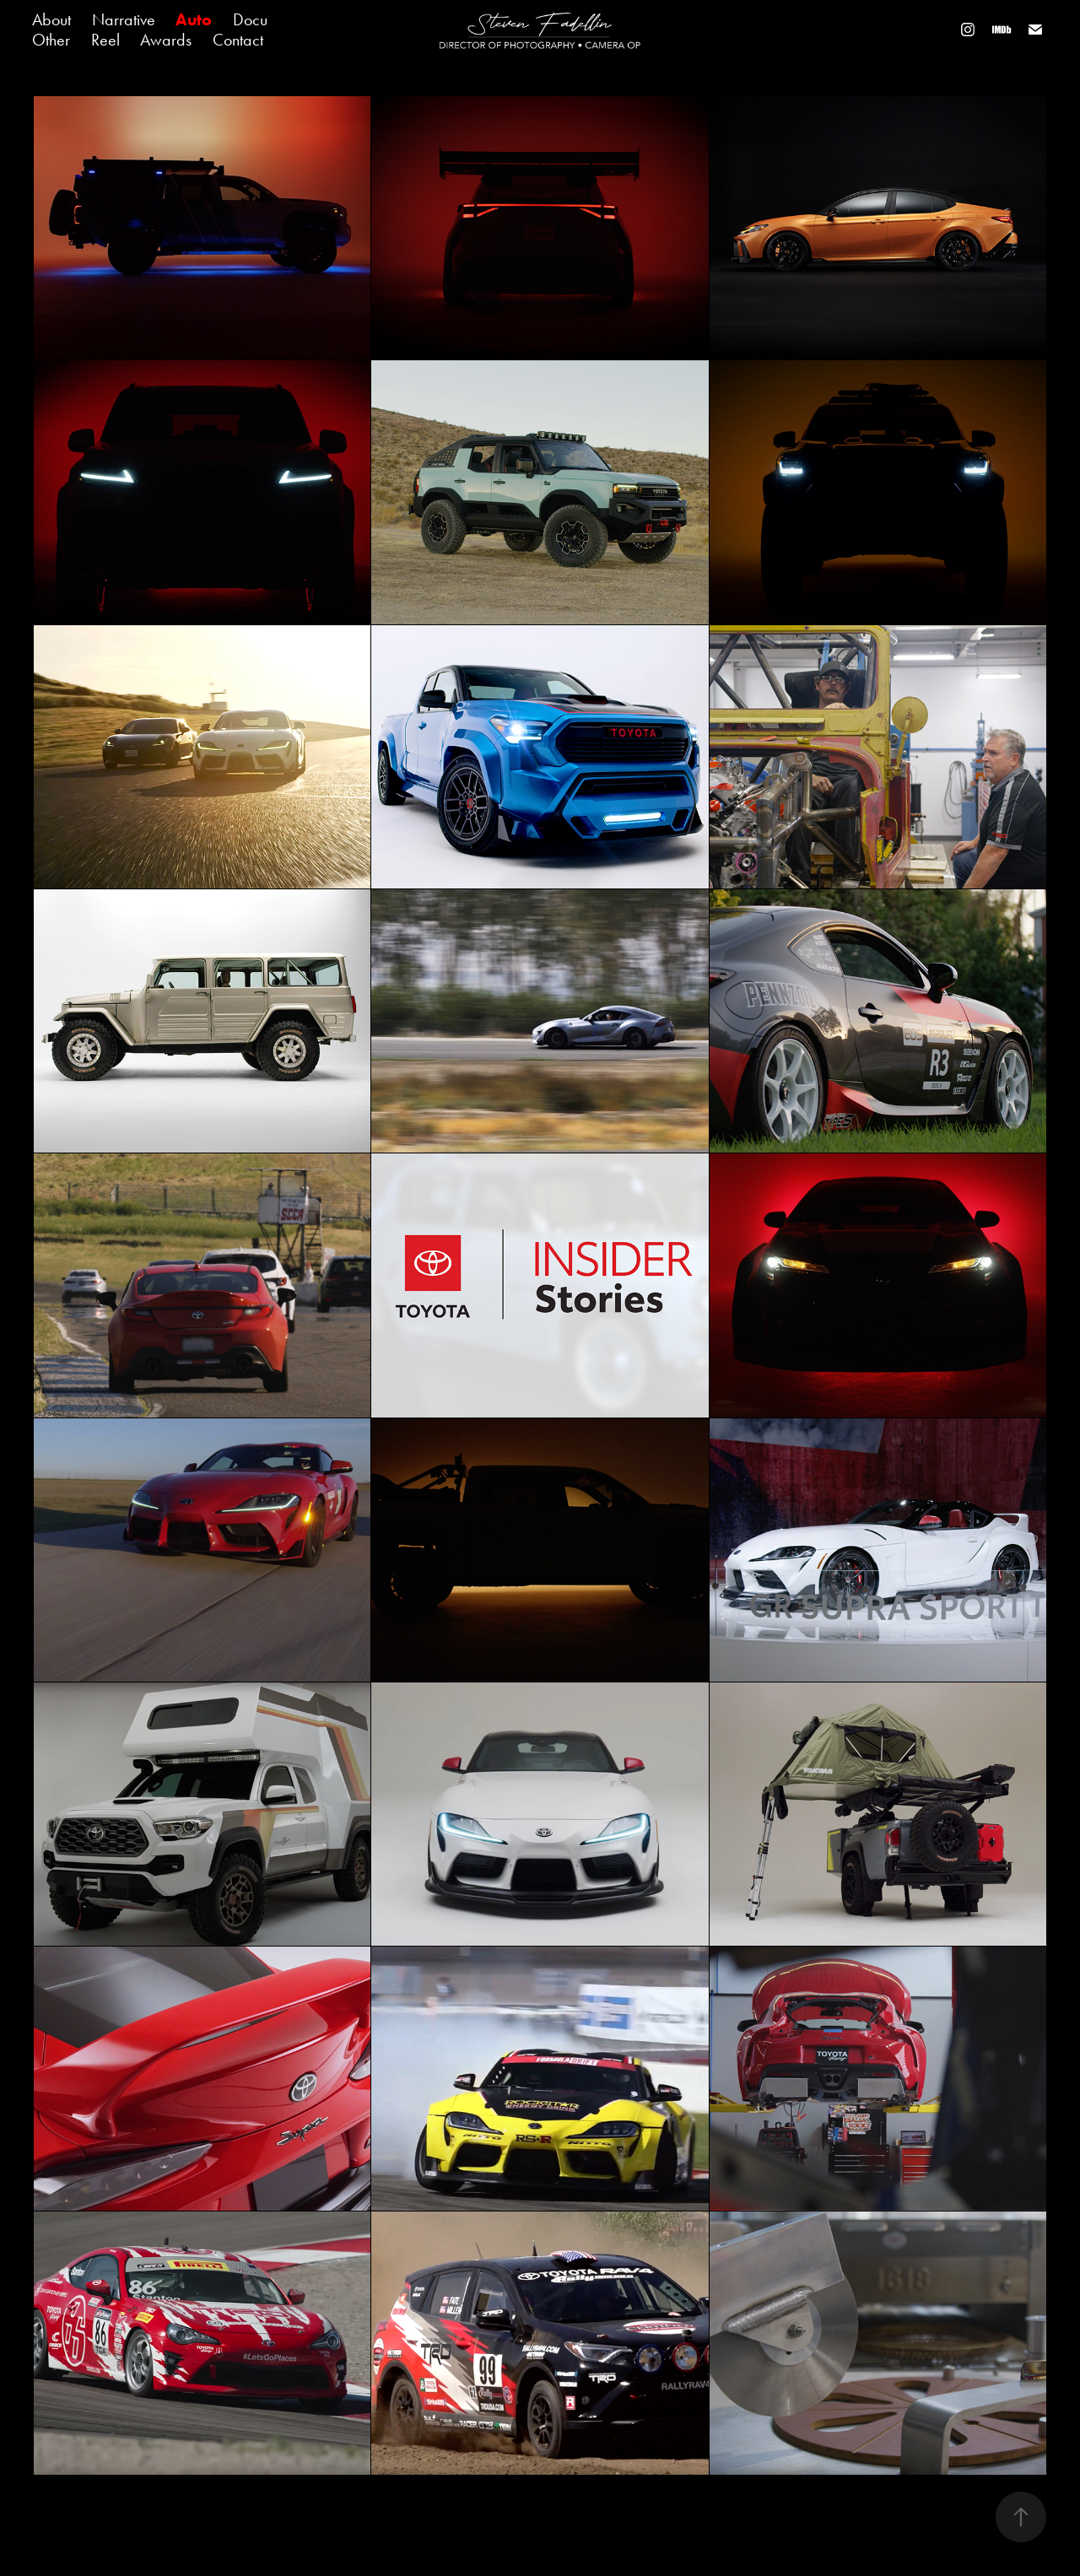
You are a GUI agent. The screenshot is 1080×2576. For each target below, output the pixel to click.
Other (51, 40)
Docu (250, 19)
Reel (105, 40)
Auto (194, 19)
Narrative (123, 19)
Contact (238, 40)
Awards (166, 40)
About (51, 19)
